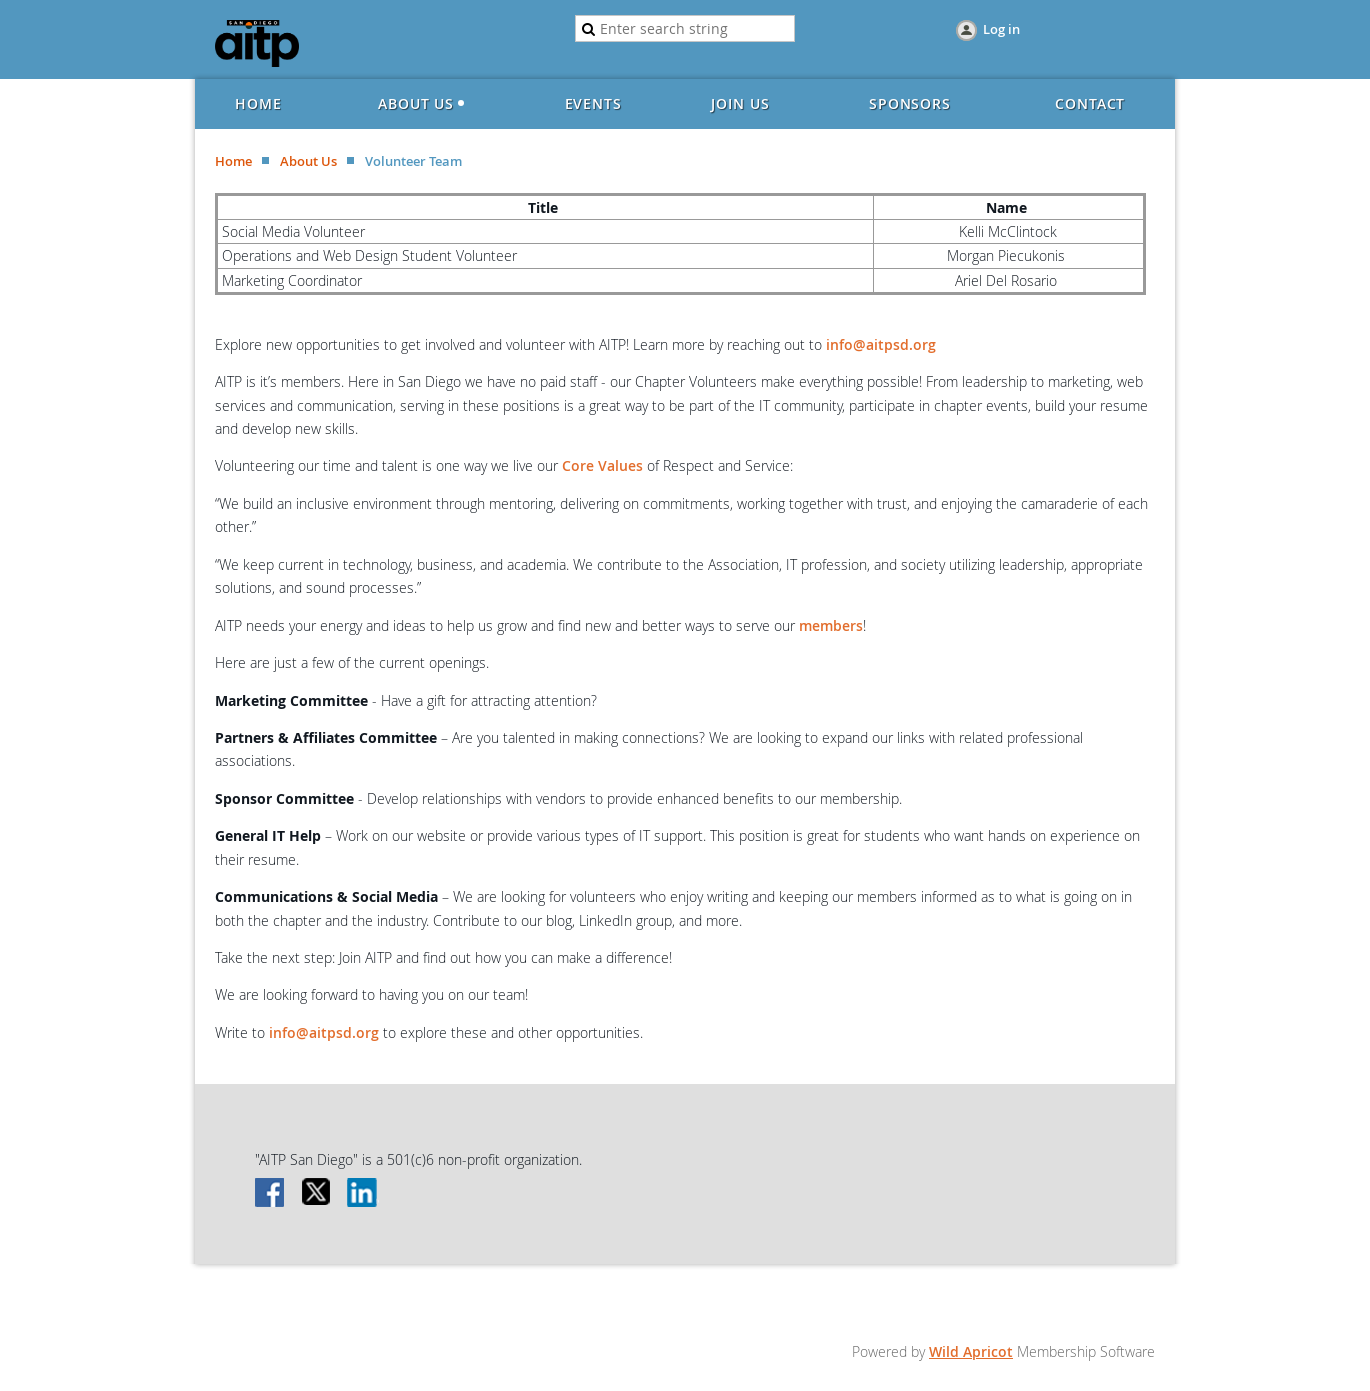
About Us (308, 161)
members (831, 625)
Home (233, 161)
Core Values (602, 465)
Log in (1001, 29)
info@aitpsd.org (881, 344)
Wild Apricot (971, 1351)
